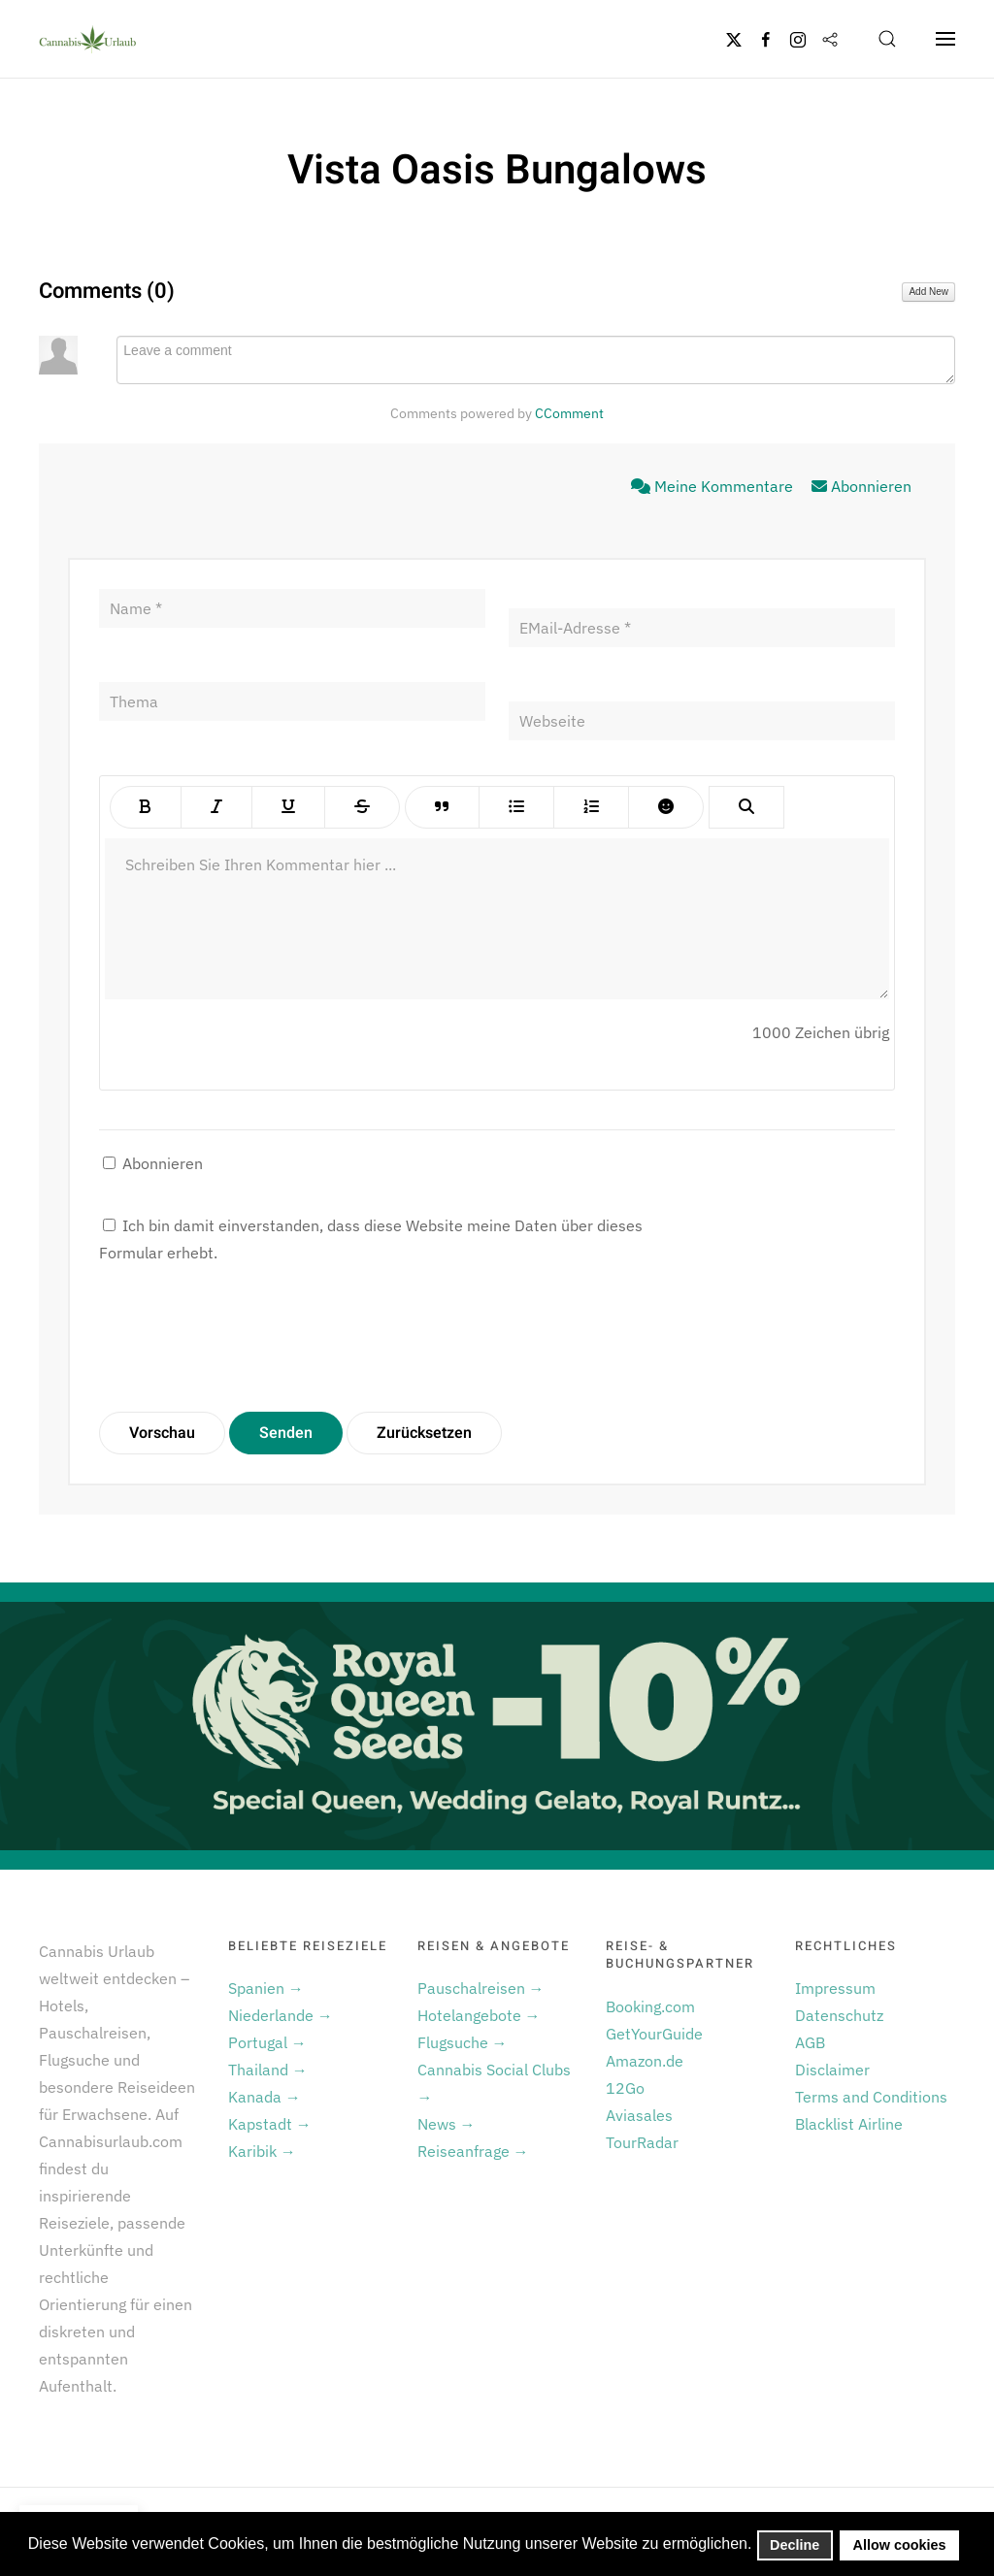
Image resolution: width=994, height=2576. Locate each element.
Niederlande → (280, 2015)
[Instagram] (798, 38)
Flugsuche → (462, 2042)
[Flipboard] (830, 38)
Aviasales (639, 2115)
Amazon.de (644, 2061)
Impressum (835, 1988)
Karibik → (262, 2151)
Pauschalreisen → (481, 1988)
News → (446, 2124)
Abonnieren (861, 486)
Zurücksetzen (424, 1433)
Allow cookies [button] (899, 2545)
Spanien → (266, 1988)
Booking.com (650, 2006)
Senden (286, 1433)
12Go (625, 2088)
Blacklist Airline (849, 2124)
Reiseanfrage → (473, 2151)
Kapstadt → (270, 2124)
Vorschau (162, 1433)
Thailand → (268, 2069)
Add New (928, 291)
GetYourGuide (654, 2033)
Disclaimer (832, 2069)
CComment (569, 413)
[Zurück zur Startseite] (87, 39)
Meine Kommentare (714, 486)
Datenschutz (839, 2015)
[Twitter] (734, 38)
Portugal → (267, 2042)
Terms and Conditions (871, 2096)
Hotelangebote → (479, 2015)
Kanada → (264, 2096)
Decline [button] (794, 2545)
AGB (810, 2042)
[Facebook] (766, 38)
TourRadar (642, 2142)
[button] (887, 39)
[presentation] (246, 1339)
